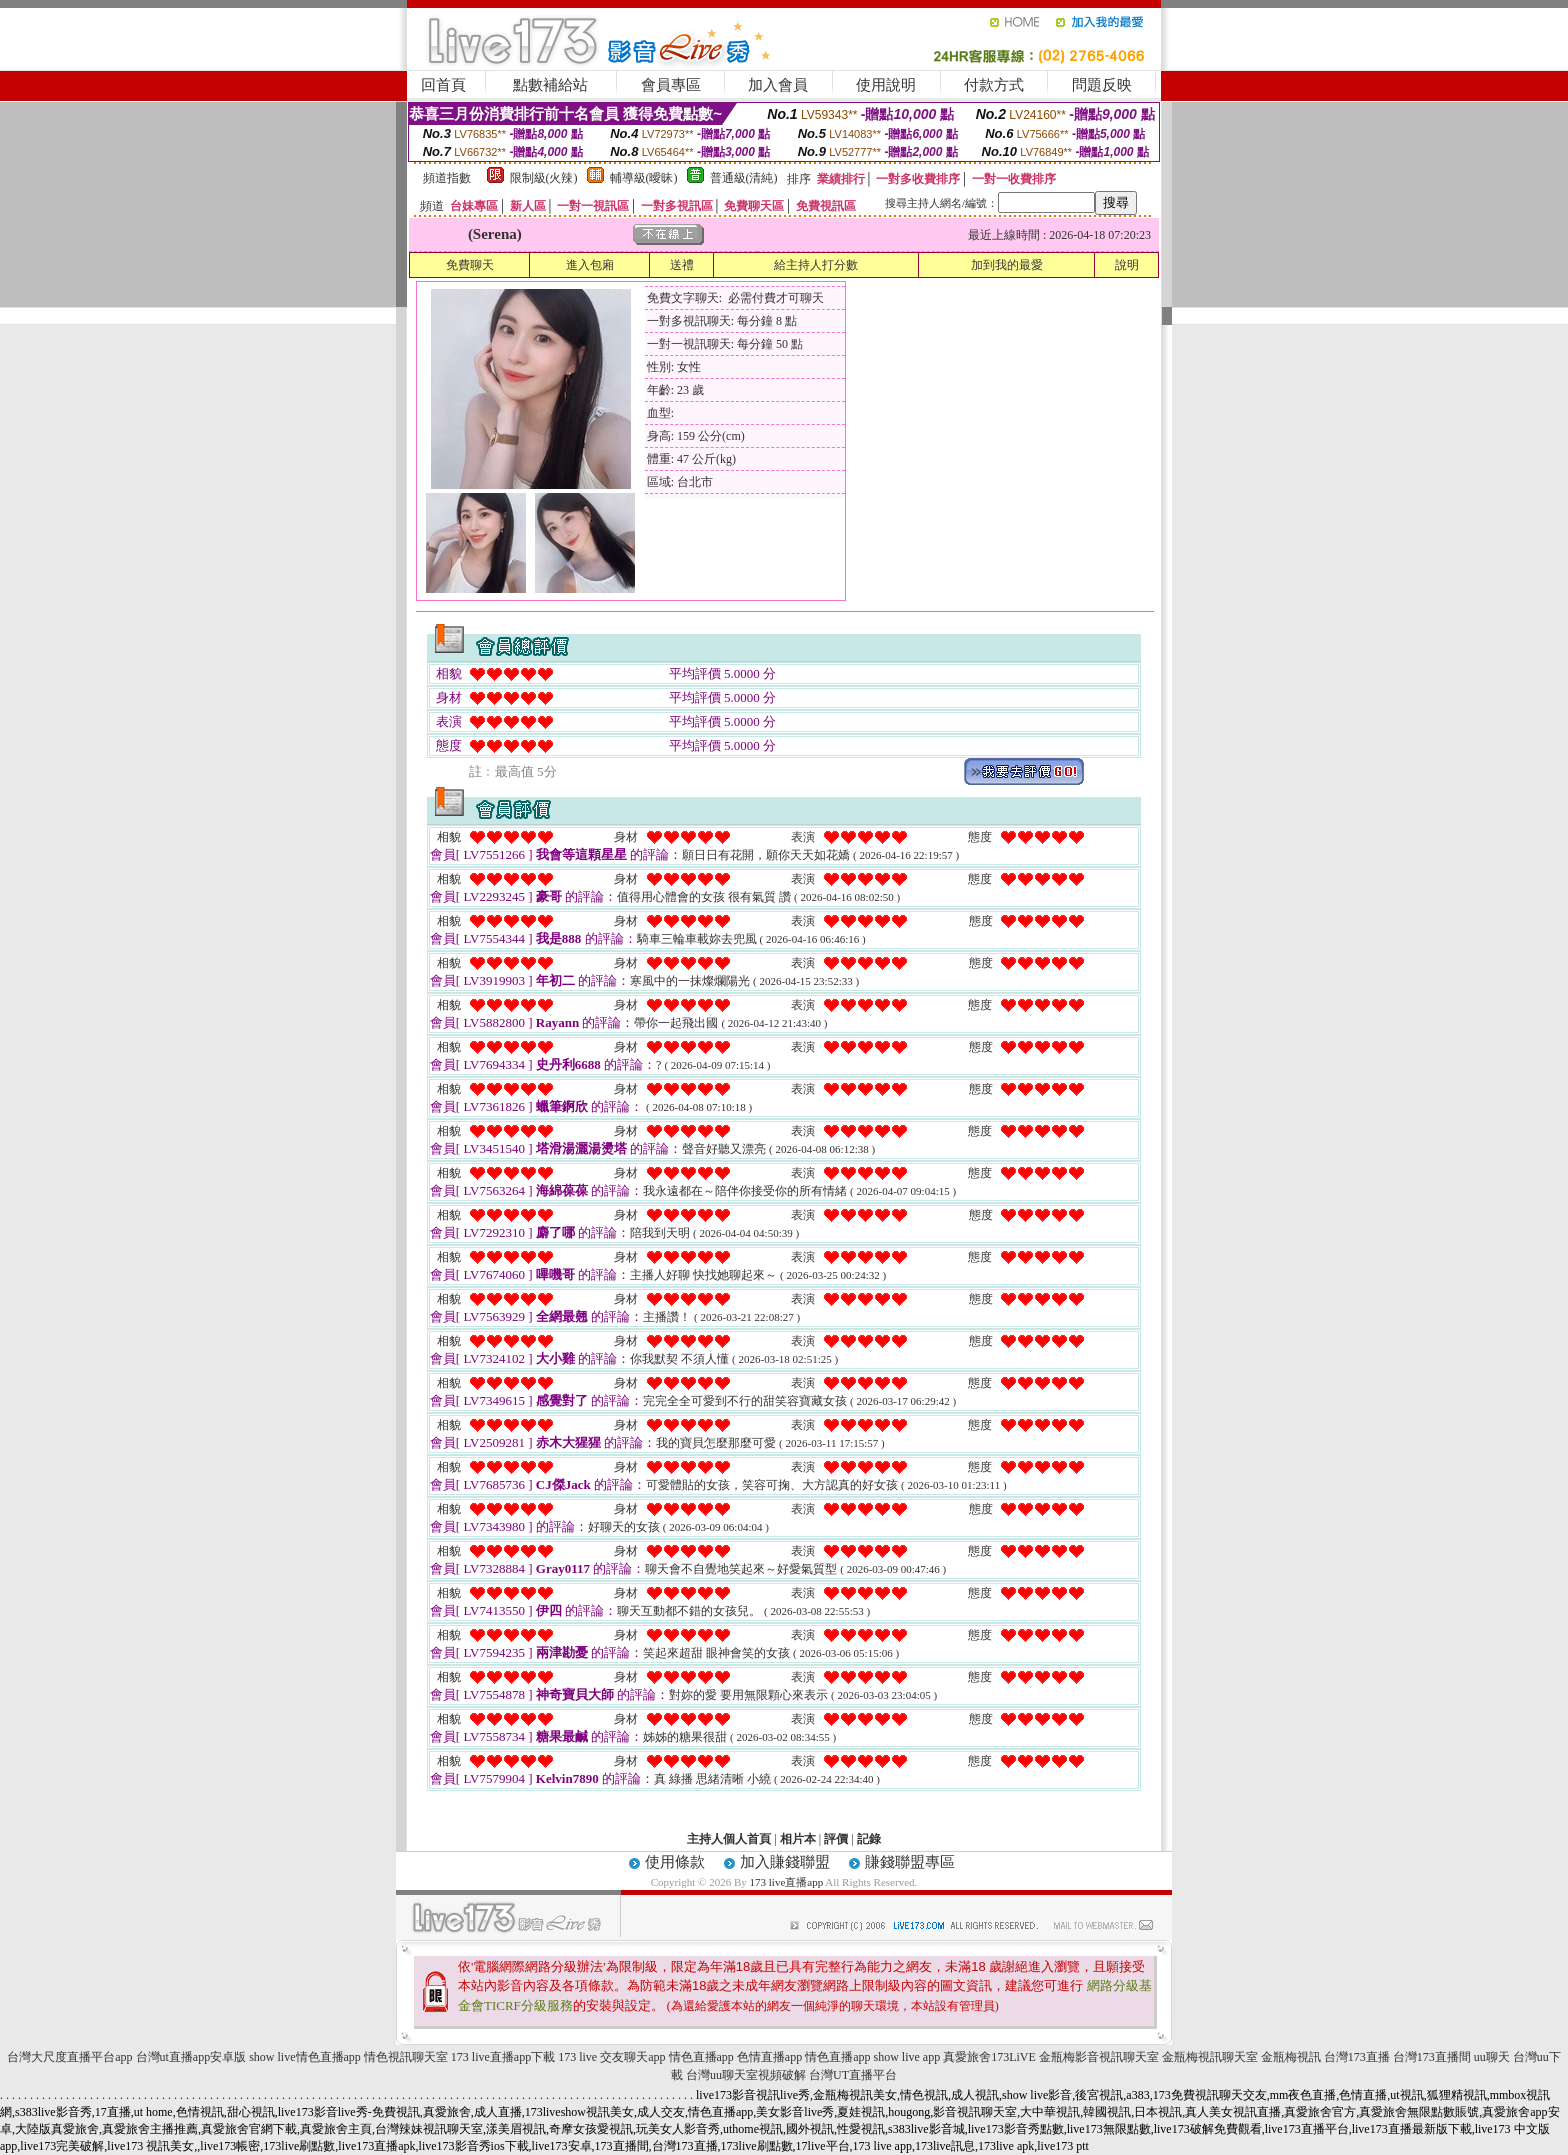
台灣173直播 (1357, 2057)
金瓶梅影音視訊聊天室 (1099, 2057)
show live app (906, 2057)
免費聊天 (470, 265)
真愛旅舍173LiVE (989, 2057)
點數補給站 (550, 85)
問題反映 (1102, 85)
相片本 (798, 1839)
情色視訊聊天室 (406, 2057)
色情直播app (769, 2057)
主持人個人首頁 (729, 1839)
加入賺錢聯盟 (785, 1862)
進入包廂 (590, 265)
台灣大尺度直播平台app (69, 2057)
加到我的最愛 (1007, 265)
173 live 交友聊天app (611, 2057)
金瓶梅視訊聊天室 (1210, 2057)
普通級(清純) (744, 178)
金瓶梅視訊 (1291, 2057)
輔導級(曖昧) (644, 178)
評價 (836, 1839)
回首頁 (443, 85)
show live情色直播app (305, 2057)
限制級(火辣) (544, 178)
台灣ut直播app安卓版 (191, 2057)
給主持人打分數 (816, 265)
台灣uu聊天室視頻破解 (746, 2075)
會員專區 (671, 85)
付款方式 (994, 85)
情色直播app (701, 2057)
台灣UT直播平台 (853, 2075)
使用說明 (886, 85)
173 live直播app (787, 1882)
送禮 (682, 265)
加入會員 (778, 85)
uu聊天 (1492, 2057)
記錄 (869, 1839)
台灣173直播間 (1432, 2057)
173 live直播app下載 (503, 2057)
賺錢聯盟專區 (910, 1862)
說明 (1127, 265)
